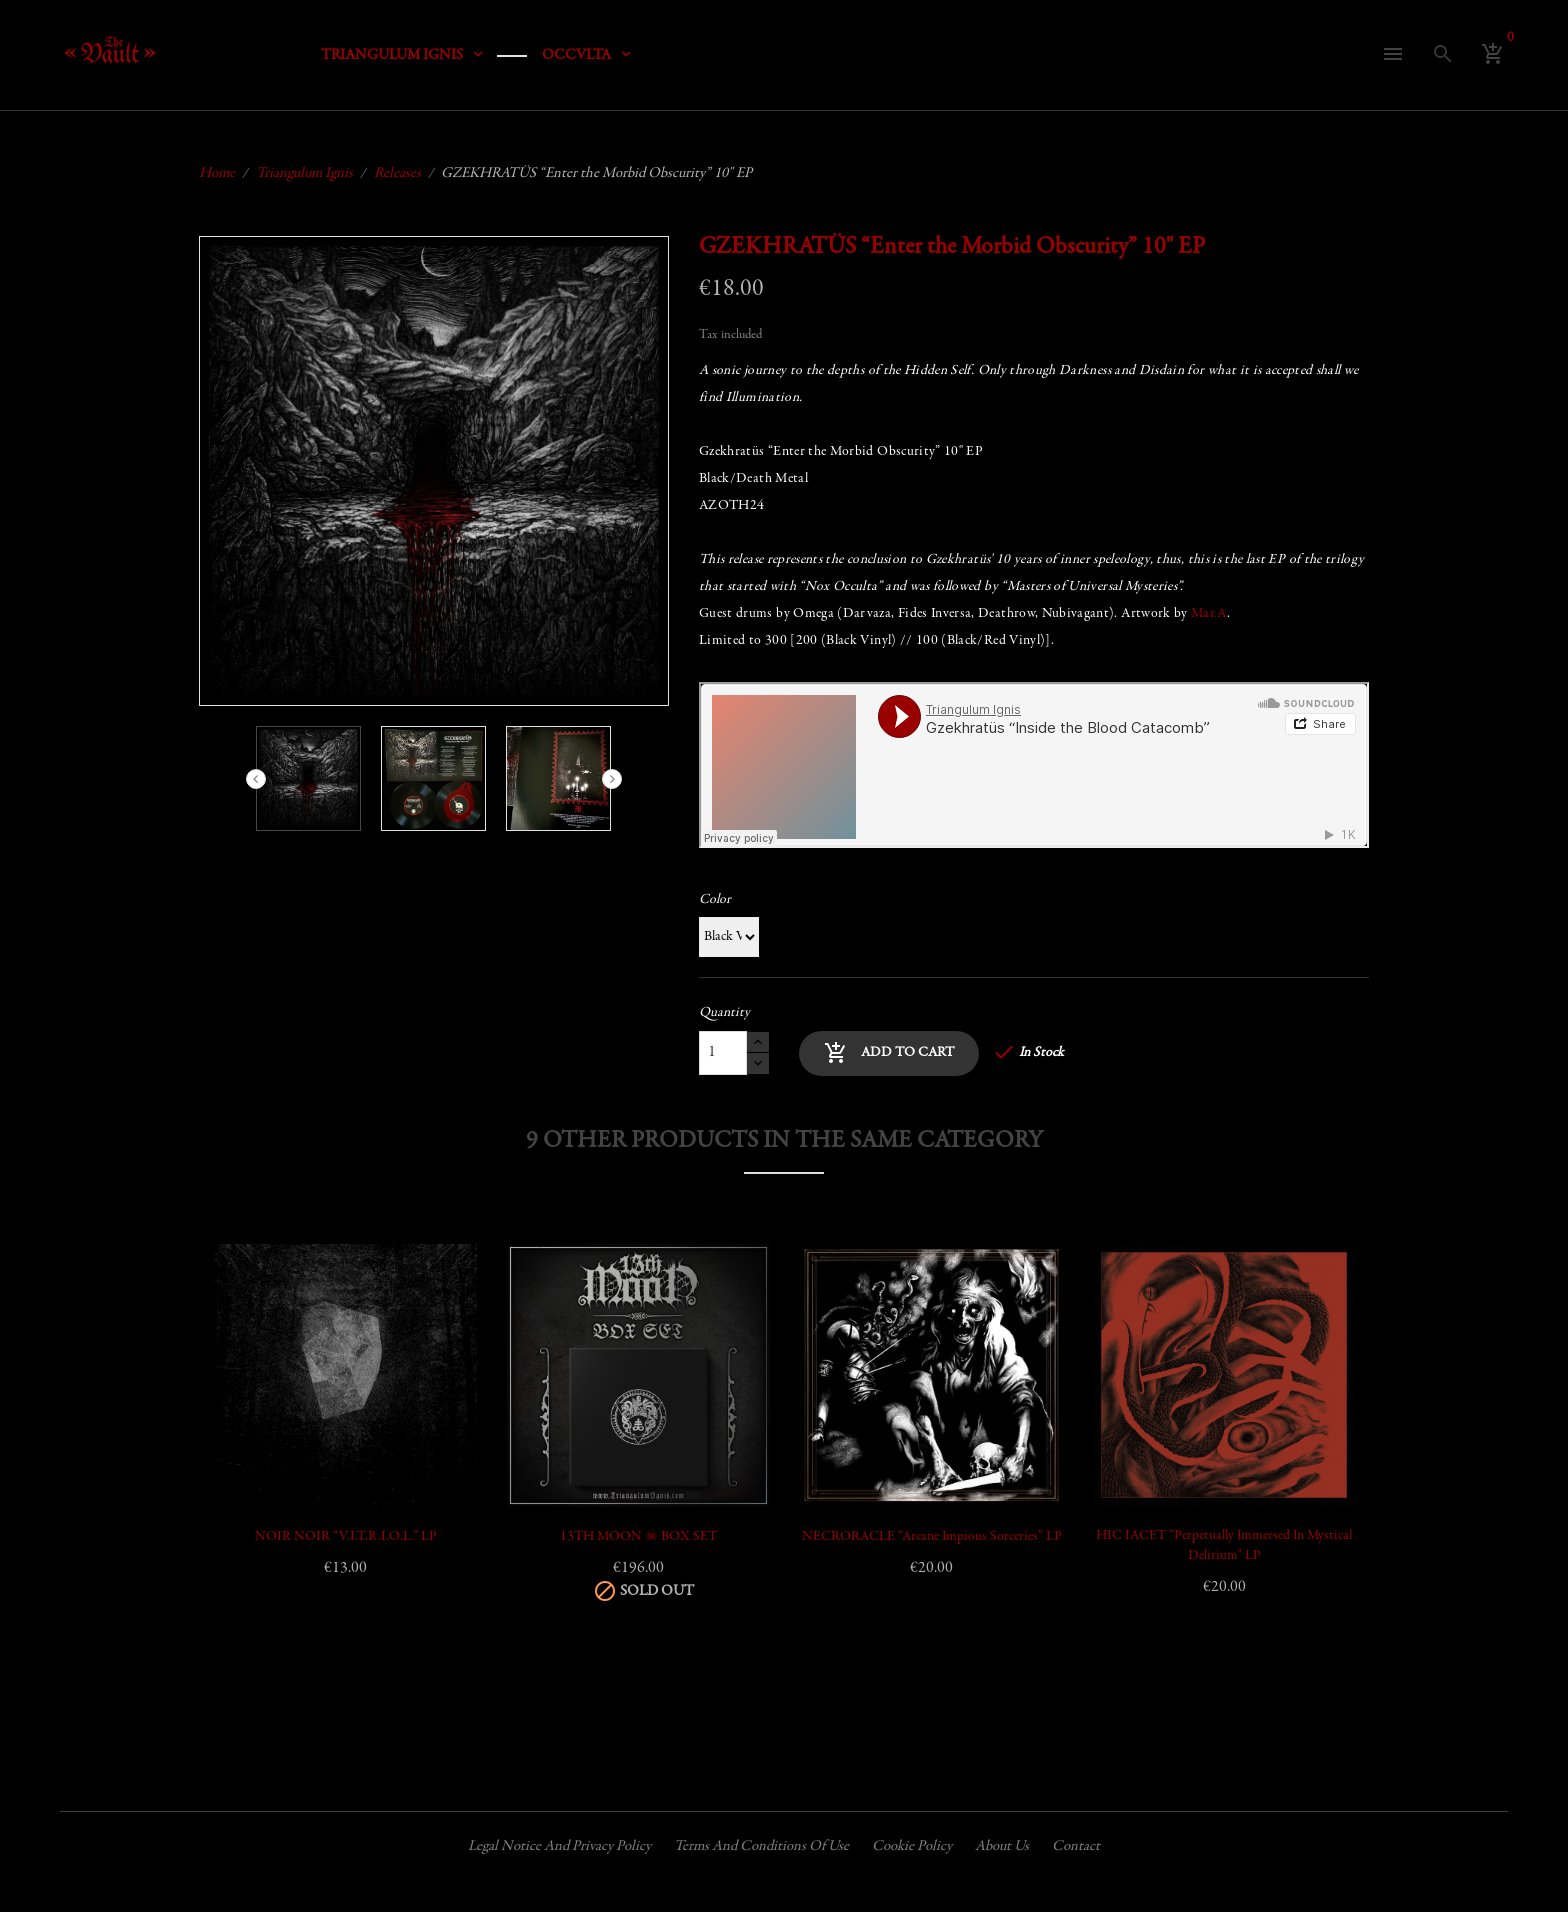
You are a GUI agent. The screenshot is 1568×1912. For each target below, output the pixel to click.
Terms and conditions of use (761, 1846)
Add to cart (889, 1053)
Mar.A (1209, 614)
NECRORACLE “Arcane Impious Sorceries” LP (932, 1537)
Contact (1076, 1846)
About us (1002, 1846)
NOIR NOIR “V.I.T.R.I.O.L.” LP (346, 1537)
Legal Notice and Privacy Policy (559, 1846)
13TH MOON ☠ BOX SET (638, 1537)
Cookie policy (912, 1846)
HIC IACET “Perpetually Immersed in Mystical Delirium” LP (1224, 1546)
